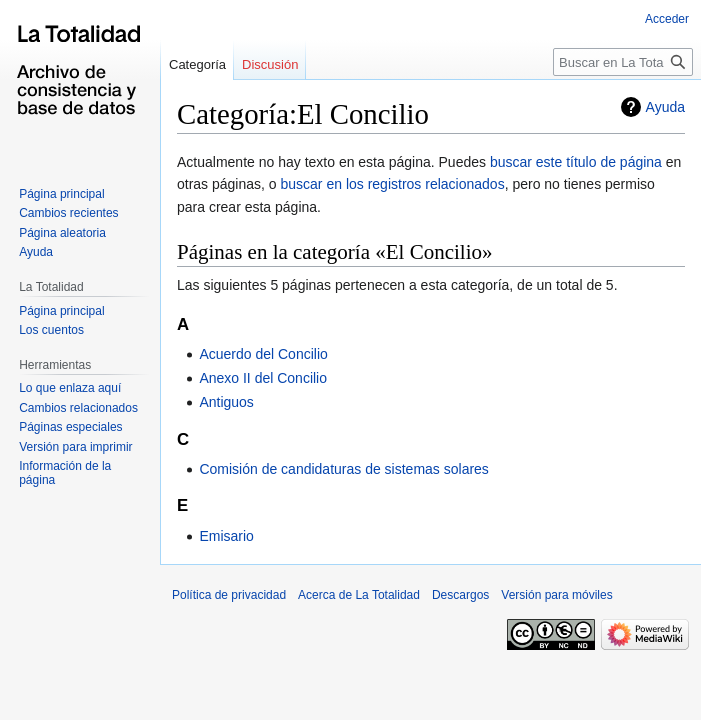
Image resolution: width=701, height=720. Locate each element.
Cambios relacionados (78, 408)
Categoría (197, 64)
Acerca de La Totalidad (359, 595)
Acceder (667, 19)
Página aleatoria (62, 233)
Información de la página (65, 473)
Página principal (61, 194)
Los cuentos (51, 330)
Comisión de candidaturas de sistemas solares (343, 469)
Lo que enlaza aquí (70, 388)
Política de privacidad (229, 595)
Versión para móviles (556, 595)
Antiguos (226, 402)
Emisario (226, 536)
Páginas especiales (70, 427)
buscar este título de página (576, 162)
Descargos (460, 595)
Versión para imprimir (75, 447)
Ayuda (665, 107)
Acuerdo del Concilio (263, 354)
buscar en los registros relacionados (393, 184)
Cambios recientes (68, 213)
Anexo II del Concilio (263, 378)
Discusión (270, 64)
